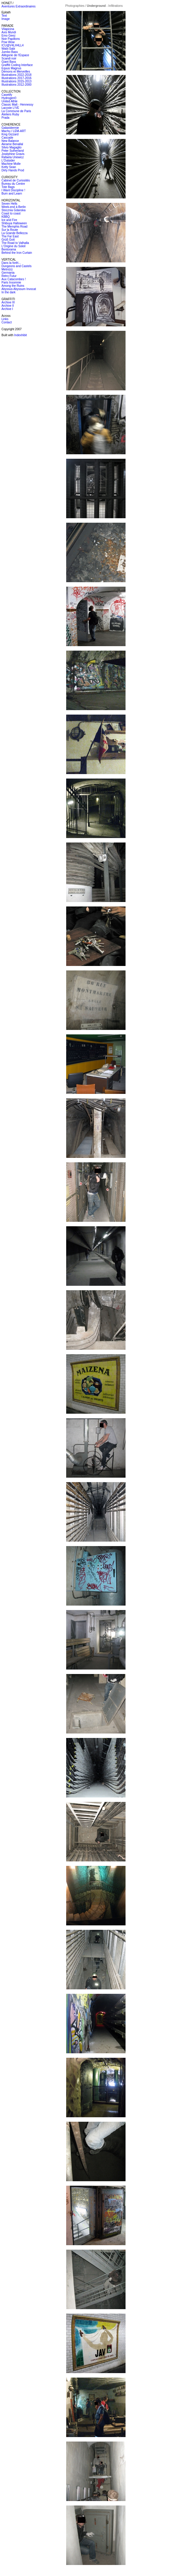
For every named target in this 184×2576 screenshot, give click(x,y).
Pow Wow (8, 42)
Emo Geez (8, 35)
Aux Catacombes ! (13, 279)
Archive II (7, 305)
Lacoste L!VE (10, 107)
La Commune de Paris (16, 111)
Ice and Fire (9, 220)
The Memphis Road (14, 226)
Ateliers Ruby (10, 114)
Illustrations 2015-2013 (16, 81)
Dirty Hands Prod (12, 170)
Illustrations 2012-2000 (16, 84)
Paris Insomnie (11, 282)
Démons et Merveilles (15, 71)
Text (4, 15)
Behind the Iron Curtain (16, 252)
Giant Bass (8, 61)
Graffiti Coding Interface (17, 65)
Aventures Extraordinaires (18, 6)
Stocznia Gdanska (13, 210)
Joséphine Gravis (12, 154)
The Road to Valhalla (15, 243)
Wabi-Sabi (8, 48)
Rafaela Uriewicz (12, 157)
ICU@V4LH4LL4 (12, 45)
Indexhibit (20, 335)
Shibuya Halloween (14, 223)
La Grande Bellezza (14, 233)
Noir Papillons (10, 38)
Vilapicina (7, 29)
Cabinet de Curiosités (15, 180)
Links (4, 319)
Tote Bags (8, 187)
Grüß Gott (8, 239)
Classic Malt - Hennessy (17, 104)
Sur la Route (9, 229)
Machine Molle (10, 163)
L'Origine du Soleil (13, 246)
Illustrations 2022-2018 (16, 74)
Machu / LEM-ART (13, 131)
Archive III (8, 302)
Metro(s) (6, 269)
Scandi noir (8, 58)
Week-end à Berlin (13, 207)
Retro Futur (9, 276)
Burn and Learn (11, 193)
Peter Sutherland (12, 150)
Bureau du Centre (13, 183)
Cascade (7, 137)
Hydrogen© (9, 98)
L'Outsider (8, 160)
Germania (8, 272)
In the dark (8, 292)
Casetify (6, 94)
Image (5, 19)
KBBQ (5, 216)
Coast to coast (10, 213)
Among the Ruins (12, 285)
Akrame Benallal (12, 144)
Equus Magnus (11, 68)
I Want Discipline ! (13, 190)
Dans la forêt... (11, 262)
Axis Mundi (8, 32)
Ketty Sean (8, 167)
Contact (6, 322)
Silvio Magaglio (11, 147)
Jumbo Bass (9, 52)
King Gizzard (9, 134)
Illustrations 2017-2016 (16, 78)
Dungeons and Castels (16, 266)
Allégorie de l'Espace (15, 55)
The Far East (10, 236)
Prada (5, 117)
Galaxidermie (10, 127)
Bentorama (8, 249)
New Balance (10, 140)
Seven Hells (9, 203)
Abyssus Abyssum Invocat (18, 289)
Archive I (7, 309)
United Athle (9, 101)
